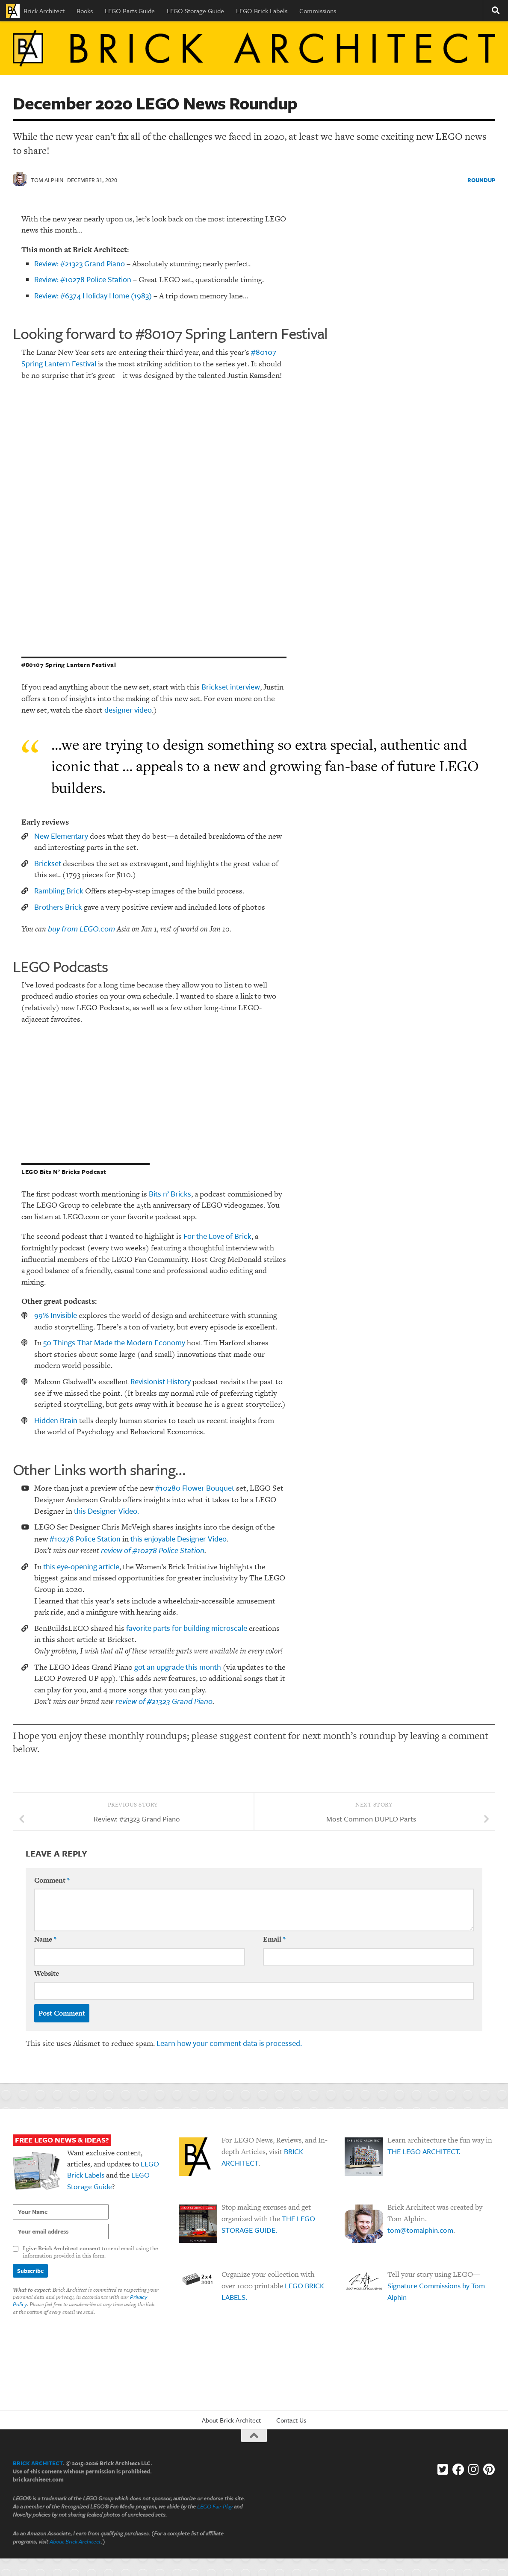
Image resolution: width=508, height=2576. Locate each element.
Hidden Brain (55, 1420)
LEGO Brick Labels (261, 10)
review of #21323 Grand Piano (164, 1701)
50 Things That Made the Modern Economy (114, 1342)
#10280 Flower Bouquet (194, 1488)
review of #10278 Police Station (152, 1550)
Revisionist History (160, 1381)
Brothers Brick (58, 906)
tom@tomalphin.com (420, 2230)
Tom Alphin (47, 180)
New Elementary (61, 835)
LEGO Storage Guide (195, 10)
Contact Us (291, 2420)
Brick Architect (35, 11)
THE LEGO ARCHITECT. (424, 2151)
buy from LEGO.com (81, 928)
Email (274, 1940)
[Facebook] (458, 2470)
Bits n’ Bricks (170, 1193)
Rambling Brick (58, 890)
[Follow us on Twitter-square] (443, 2470)
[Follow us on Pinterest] (489, 2470)
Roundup (481, 180)
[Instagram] (474, 2470)
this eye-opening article (81, 1566)
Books (85, 10)
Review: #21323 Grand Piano (79, 263)
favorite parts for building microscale (186, 1627)
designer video (128, 709)
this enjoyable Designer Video (178, 1538)
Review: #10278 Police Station (82, 279)
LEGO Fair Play (215, 2506)
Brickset (47, 863)
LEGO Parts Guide (130, 10)
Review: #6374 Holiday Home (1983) (93, 295)
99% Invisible (55, 1314)
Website (46, 1973)
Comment (52, 1880)
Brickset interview (230, 686)
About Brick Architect (231, 2420)
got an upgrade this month (177, 1666)
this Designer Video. (106, 1511)
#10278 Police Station (85, 1538)
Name (45, 1940)
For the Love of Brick (217, 1236)
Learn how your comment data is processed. (229, 2043)
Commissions (317, 10)
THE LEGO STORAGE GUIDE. (268, 2224)
